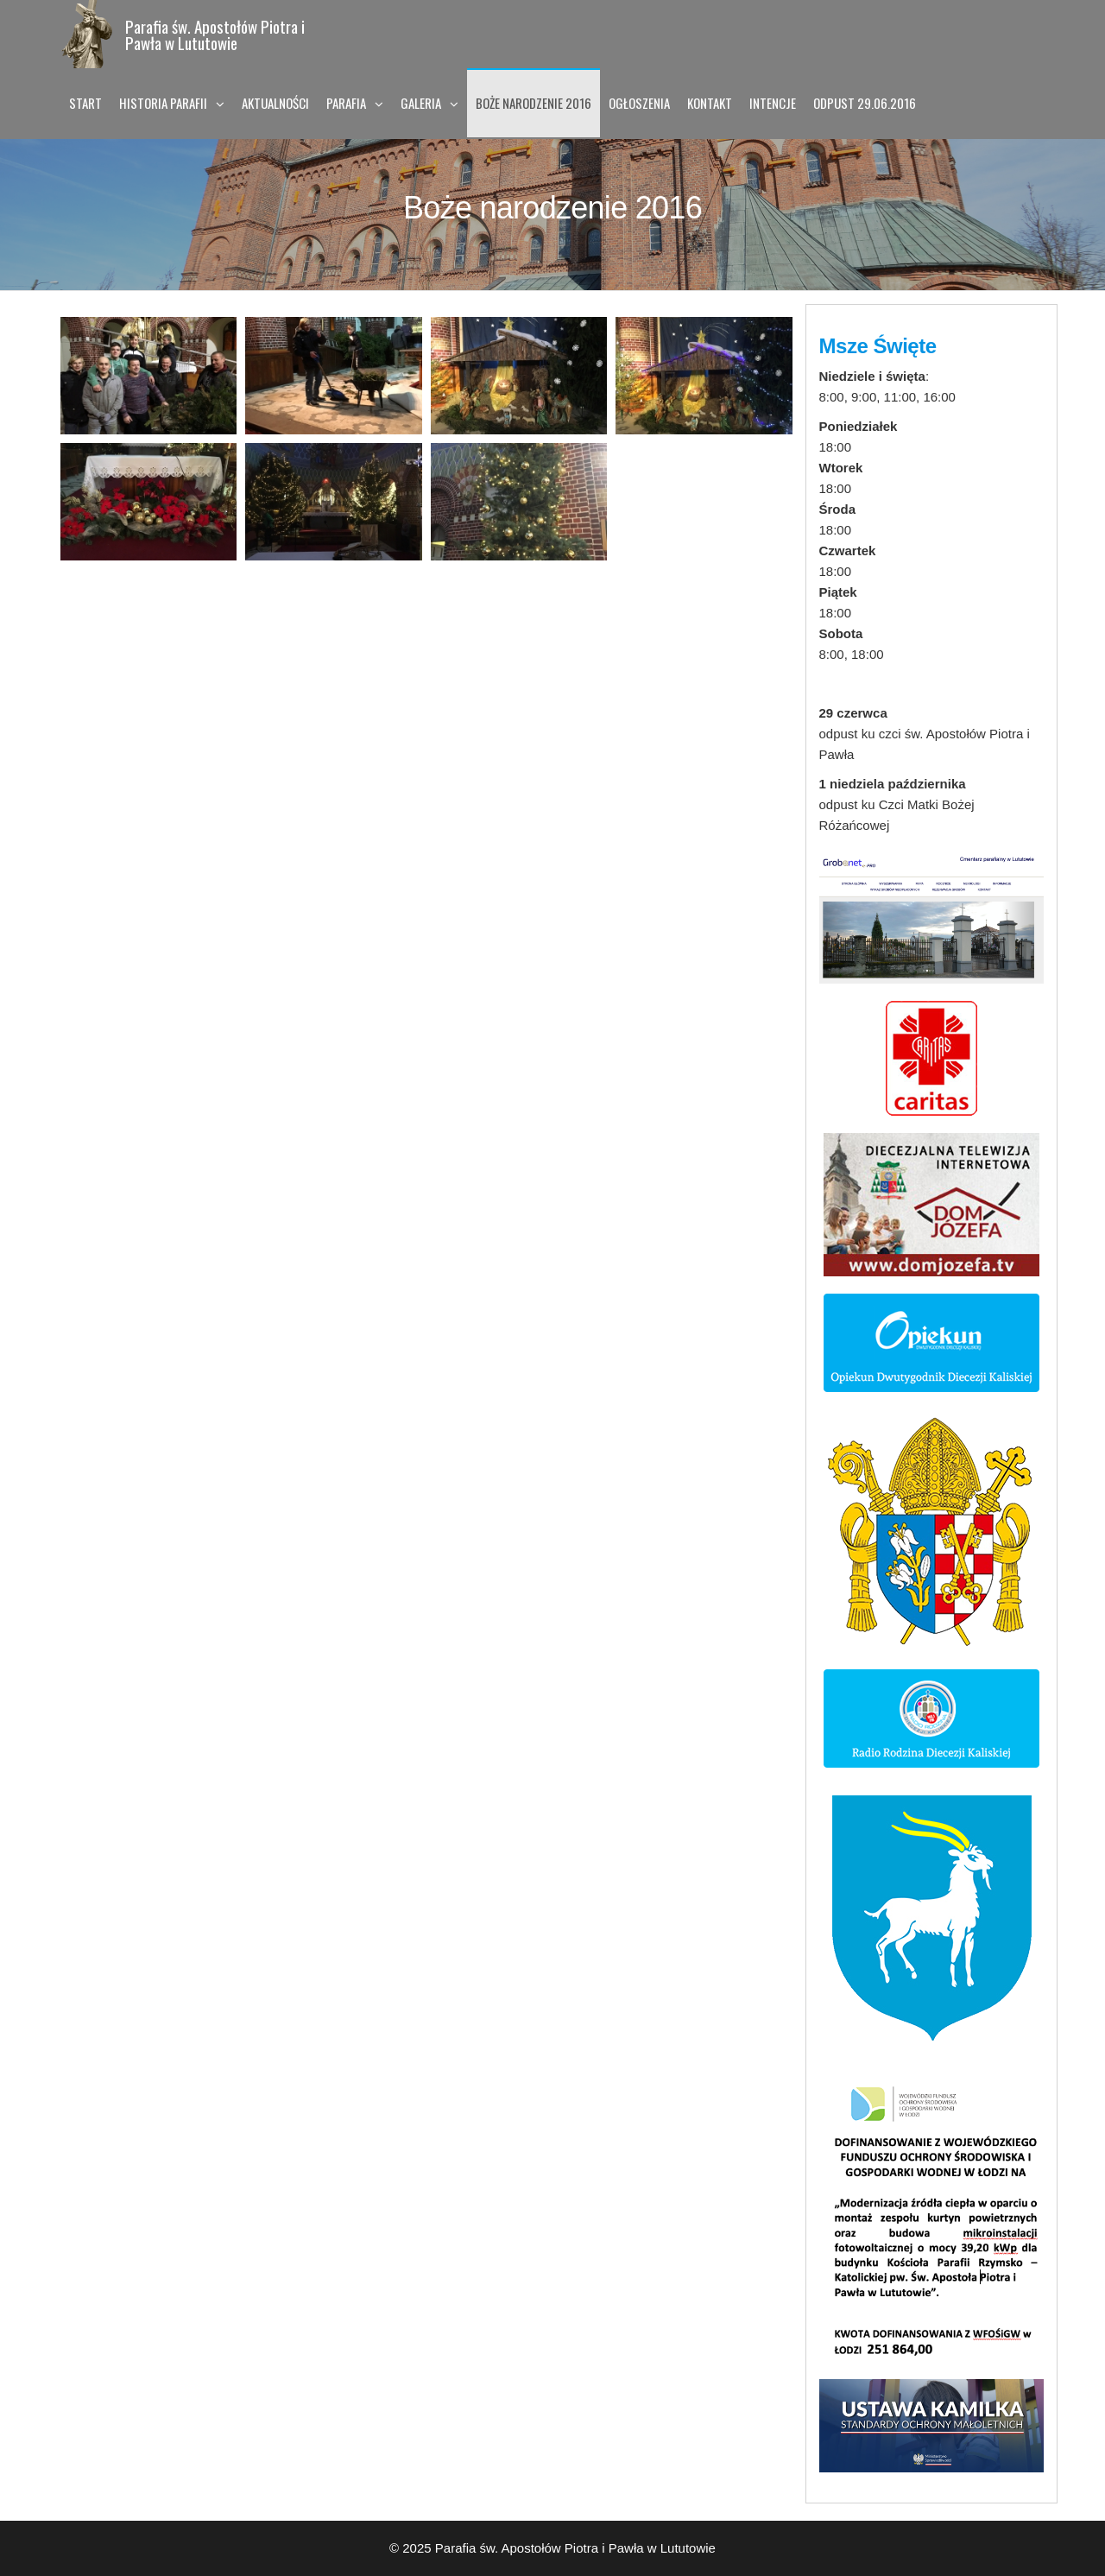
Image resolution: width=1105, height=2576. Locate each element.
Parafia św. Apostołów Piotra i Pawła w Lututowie (215, 34)
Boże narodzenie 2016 (533, 102)
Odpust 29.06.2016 (864, 102)
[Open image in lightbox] (148, 375)
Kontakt (709, 102)
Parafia (346, 102)
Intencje (772, 102)
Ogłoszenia (639, 102)
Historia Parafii (163, 102)
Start (85, 102)
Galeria (421, 102)
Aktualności (275, 102)
